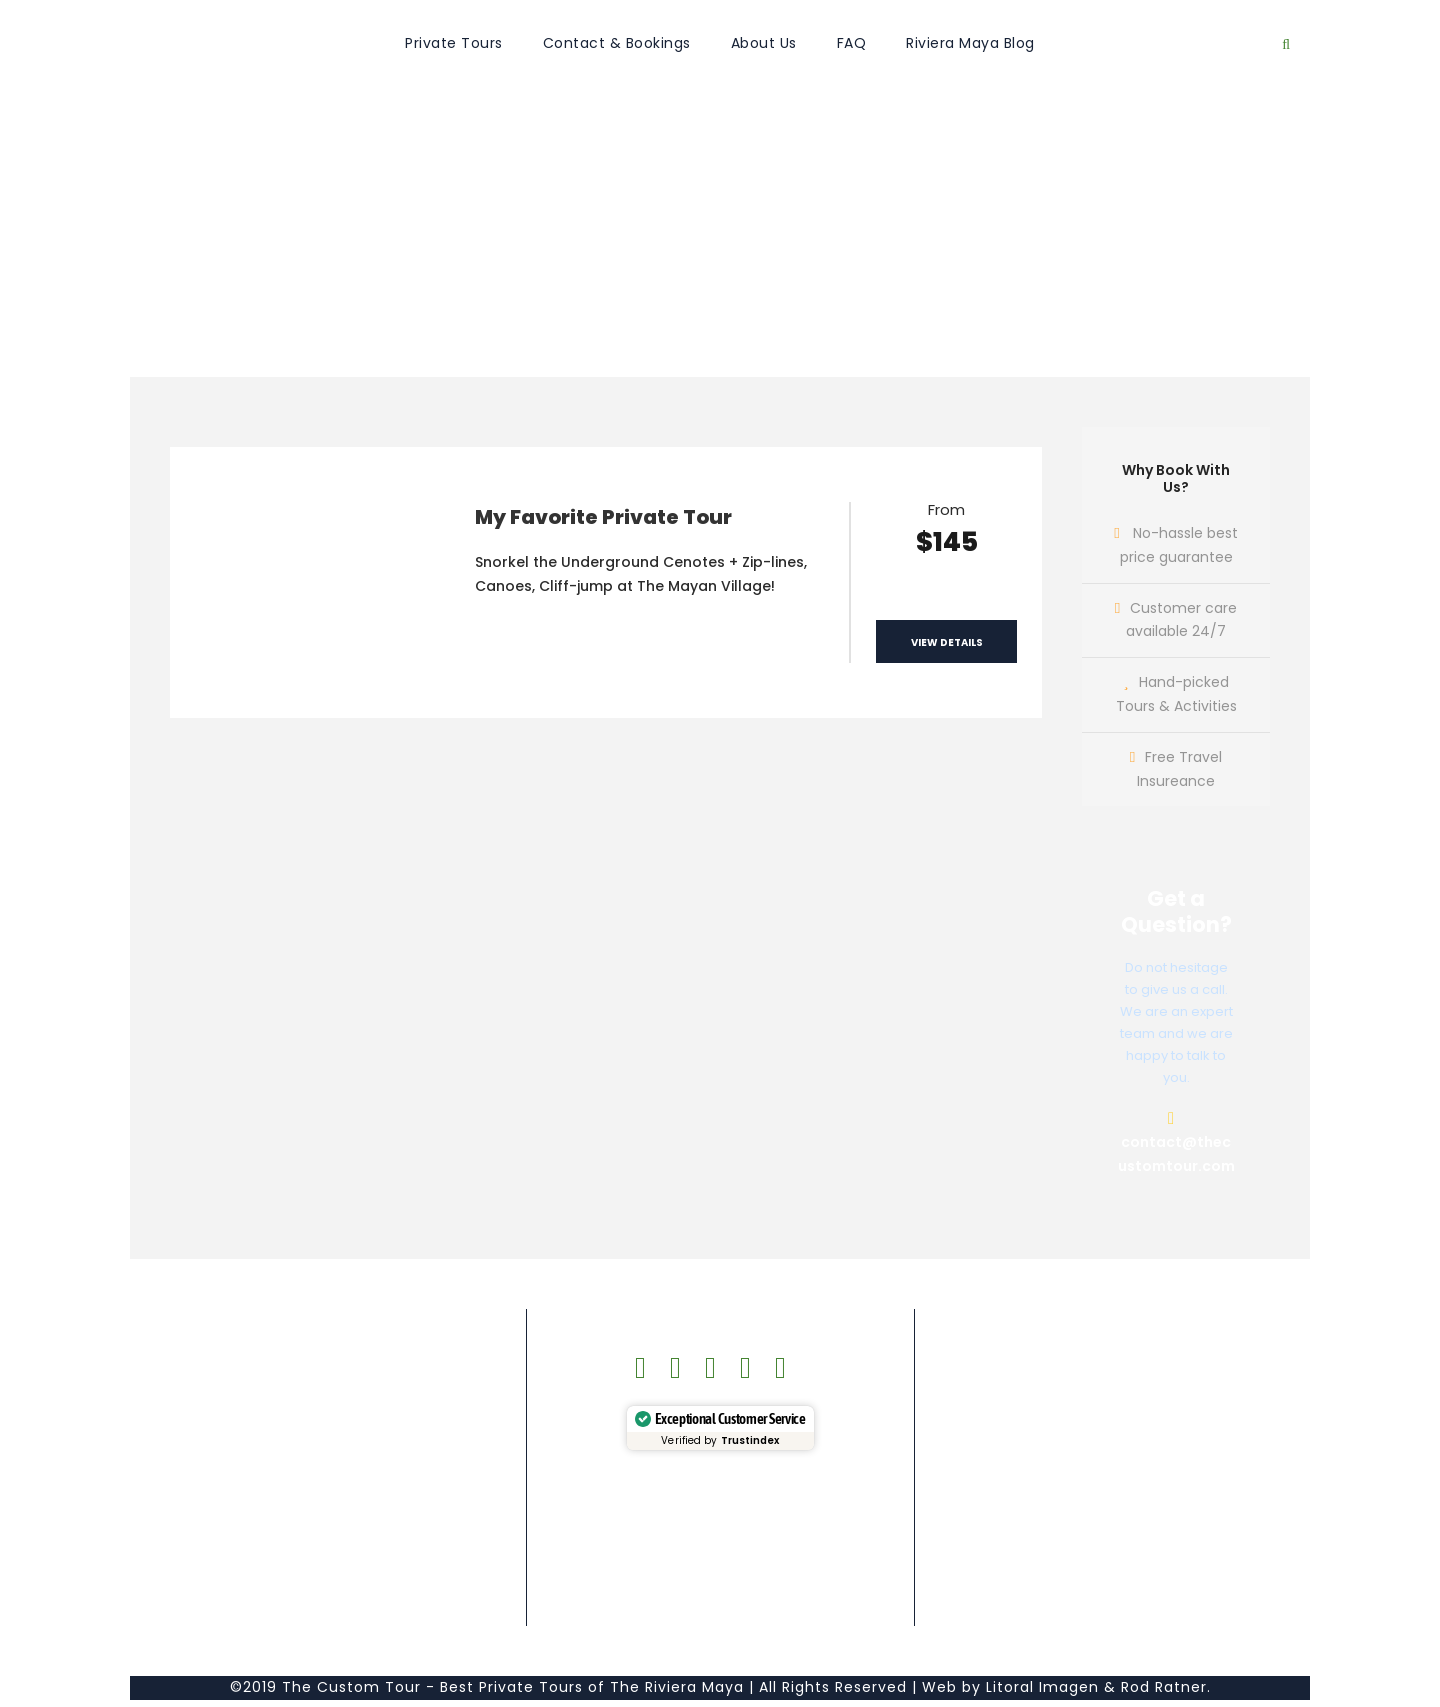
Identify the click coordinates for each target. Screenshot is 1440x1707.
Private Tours (454, 43)
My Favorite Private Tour (603, 517)
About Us (764, 43)
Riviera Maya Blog (970, 43)
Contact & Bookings (617, 43)
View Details (947, 642)
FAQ (852, 43)
